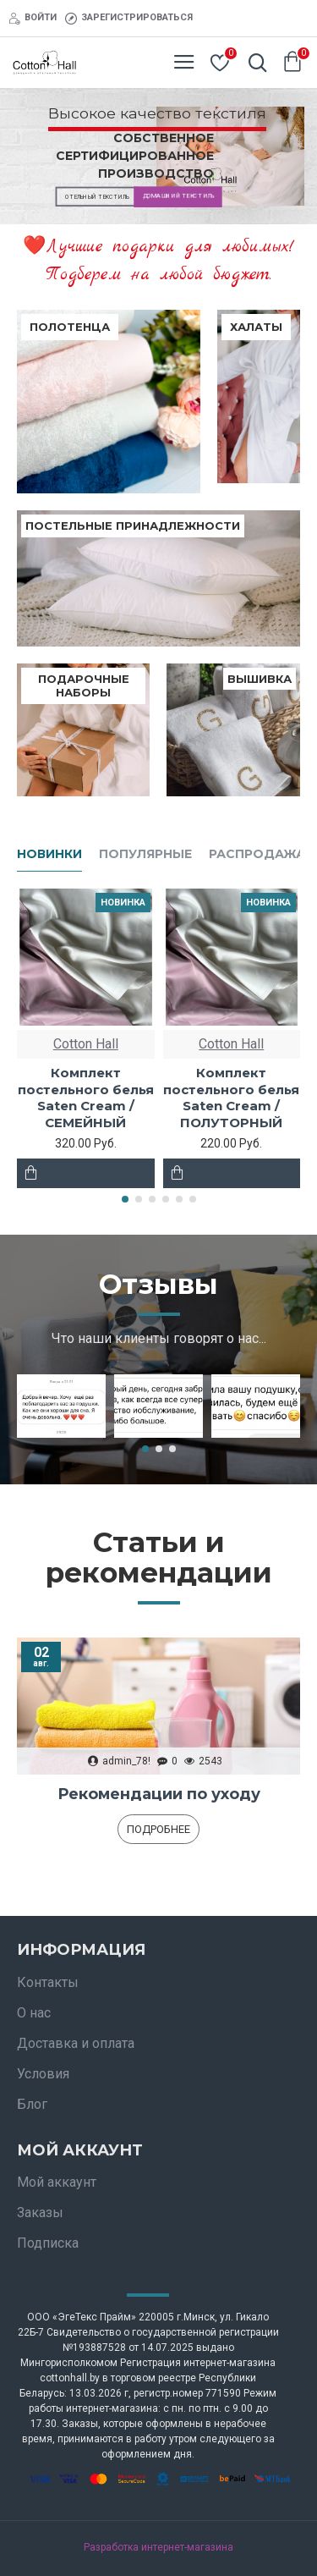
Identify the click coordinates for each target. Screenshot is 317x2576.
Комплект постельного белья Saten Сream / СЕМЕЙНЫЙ (86, 1098)
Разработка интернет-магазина (158, 2547)
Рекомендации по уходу (158, 1794)
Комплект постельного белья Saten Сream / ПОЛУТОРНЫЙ (231, 1098)
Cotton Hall (85, 1044)
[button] (125, 1199)
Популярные (145, 854)
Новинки (49, 854)
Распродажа (257, 854)
